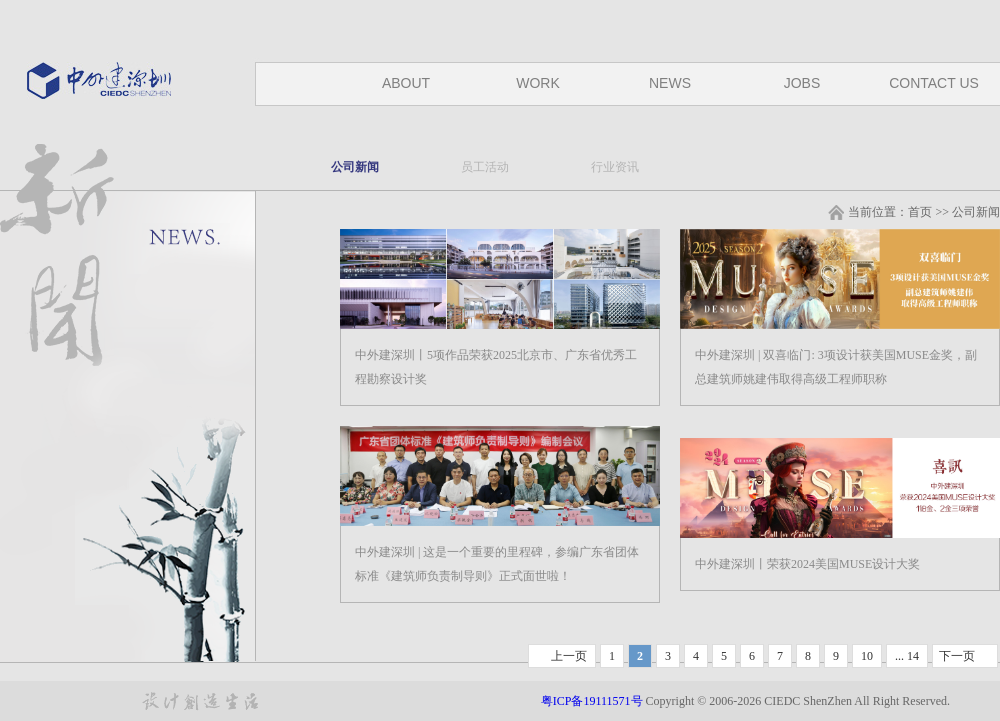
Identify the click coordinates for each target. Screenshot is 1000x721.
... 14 (907, 656)
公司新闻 (355, 167)
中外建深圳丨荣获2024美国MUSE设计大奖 (807, 564)
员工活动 (485, 167)
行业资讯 (615, 167)
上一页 (569, 656)
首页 (920, 212)
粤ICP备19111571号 (593, 701)
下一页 (957, 656)
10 (867, 656)
